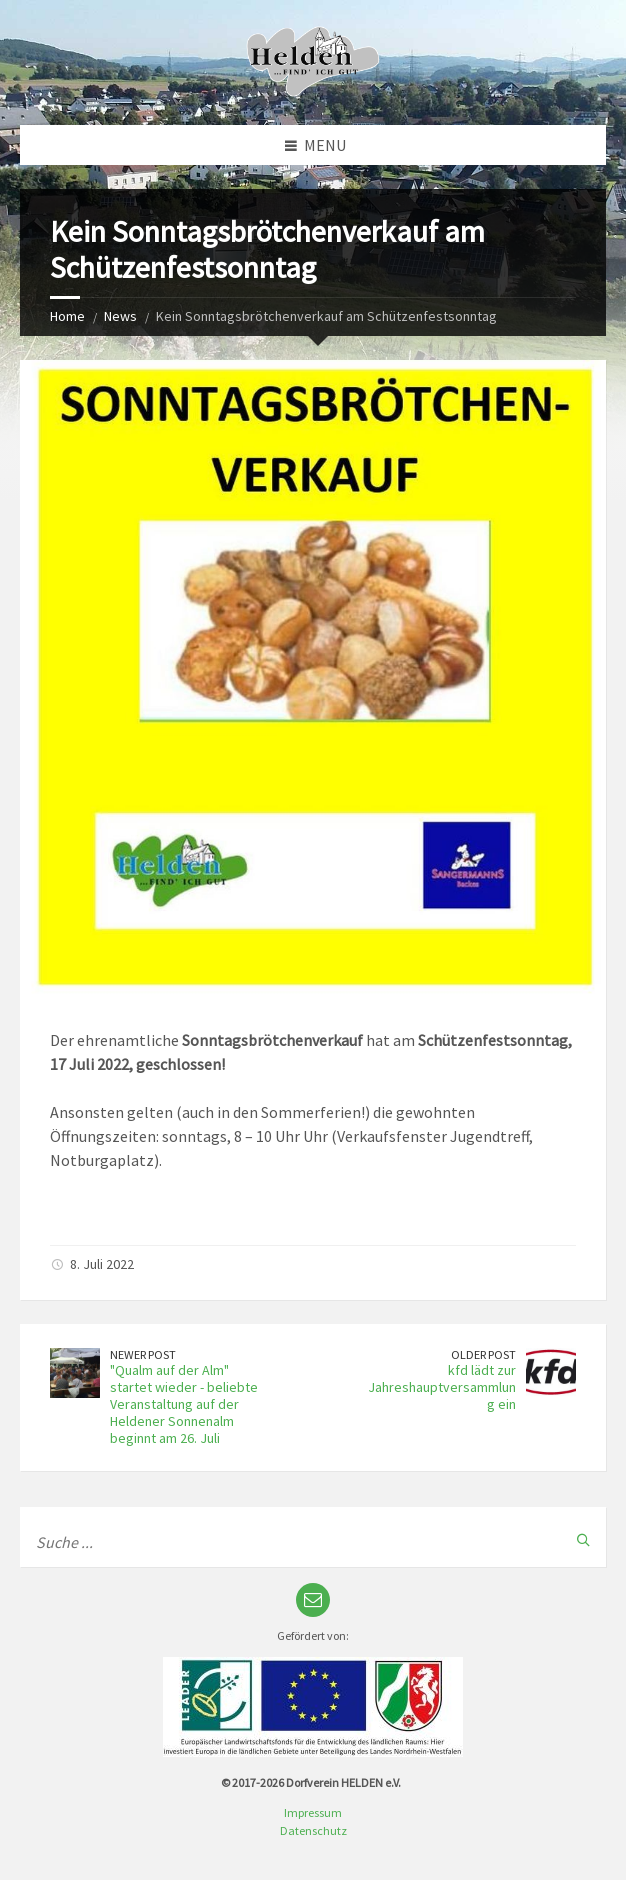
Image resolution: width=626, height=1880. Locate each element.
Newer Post (143, 1354)
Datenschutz (313, 1830)
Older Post (483, 1354)
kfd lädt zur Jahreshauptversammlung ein (442, 1387)
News (120, 316)
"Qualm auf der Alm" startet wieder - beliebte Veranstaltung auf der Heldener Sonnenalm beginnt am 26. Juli (184, 1403)
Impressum (313, 1812)
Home (67, 316)
